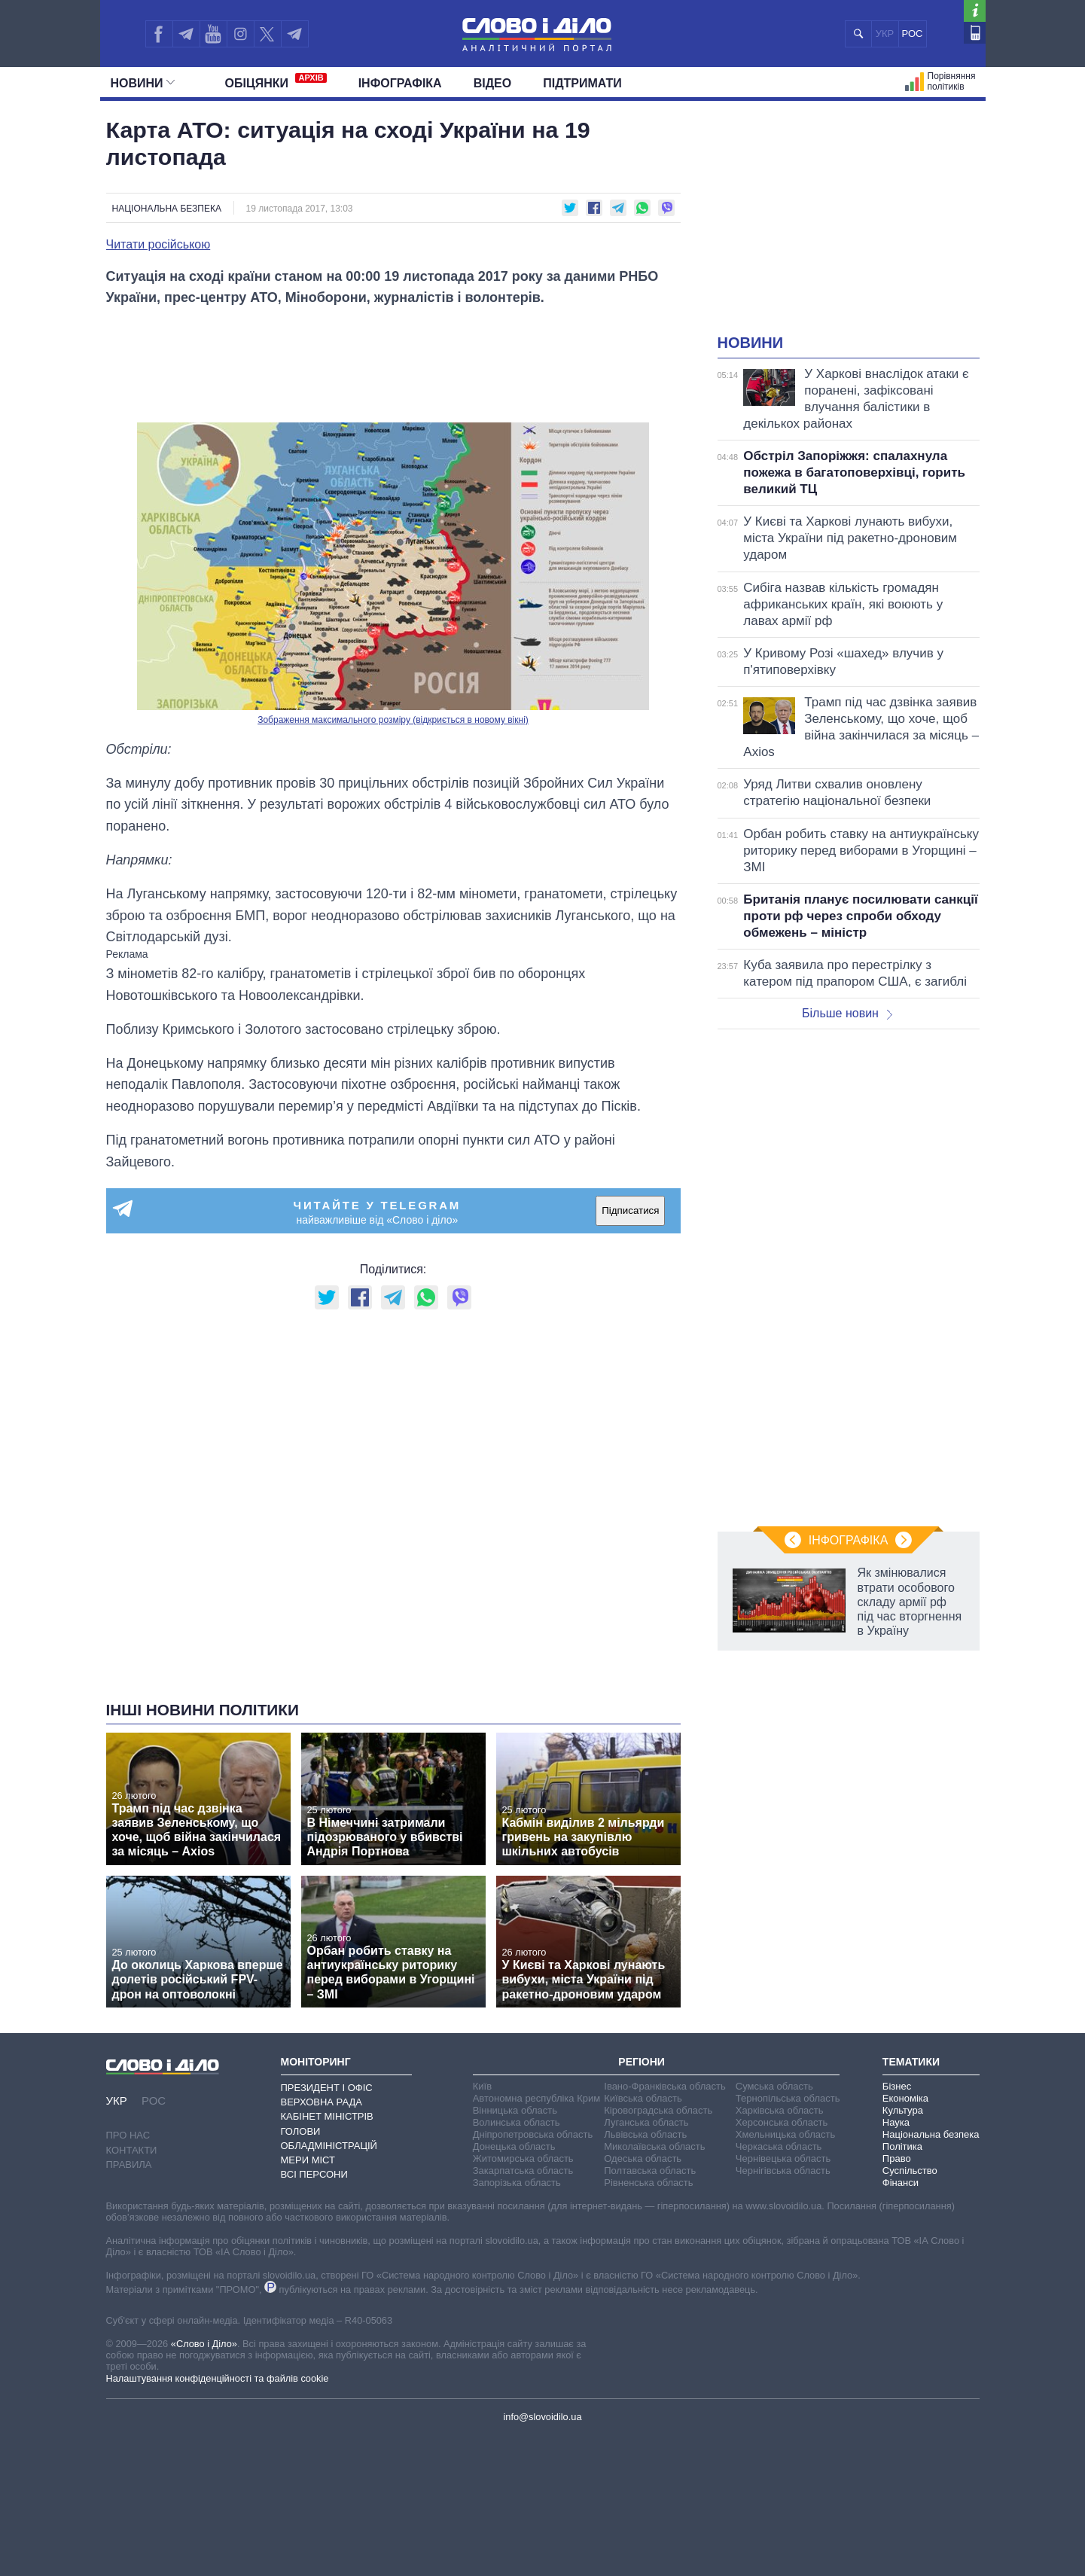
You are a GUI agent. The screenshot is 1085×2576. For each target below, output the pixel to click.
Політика (902, 2146)
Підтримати (582, 83)
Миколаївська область (654, 2146)
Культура (902, 2110)
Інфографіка (400, 83)
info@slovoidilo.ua (542, 2416)
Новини (143, 83)
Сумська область (774, 2086)
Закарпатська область (523, 2170)
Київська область (642, 2098)
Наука (896, 2122)
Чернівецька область (783, 2158)
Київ (482, 2086)
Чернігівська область (783, 2170)
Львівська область (645, 2134)
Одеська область (642, 2158)
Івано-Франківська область (664, 2086)
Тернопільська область (788, 2098)
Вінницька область (515, 2110)
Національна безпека (166, 208)
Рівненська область (648, 2182)
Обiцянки (276, 81)
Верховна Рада (322, 2102)
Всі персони (314, 2174)
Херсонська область (781, 2122)
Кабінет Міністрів (327, 2116)
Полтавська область (650, 2170)
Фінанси (900, 2182)
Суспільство (909, 2170)
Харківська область (780, 2110)
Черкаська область (779, 2146)
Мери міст (308, 2160)
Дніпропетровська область (533, 2134)
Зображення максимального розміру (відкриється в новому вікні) (393, 720)
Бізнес (896, 2086)
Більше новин (847, 1013)
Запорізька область (517, 2182)
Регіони (641, 2062)
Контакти (131, 2150)
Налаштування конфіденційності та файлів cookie (217, 2378)
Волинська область (516, 2122)
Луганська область (646, 2122)
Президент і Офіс (327, 2087)
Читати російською (158, 245)
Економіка (905, 2098)
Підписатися (630, 1210)
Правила (129, 2164)
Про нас (128, 2135)
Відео (493, 83)
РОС (912, 33)
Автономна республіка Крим (537, 2098)
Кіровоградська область (658, 2110)
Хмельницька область (785, 2134)
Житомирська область (523, 2158)
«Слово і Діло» (204, 2343)
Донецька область (514, 2146)
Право (896, 2158)
